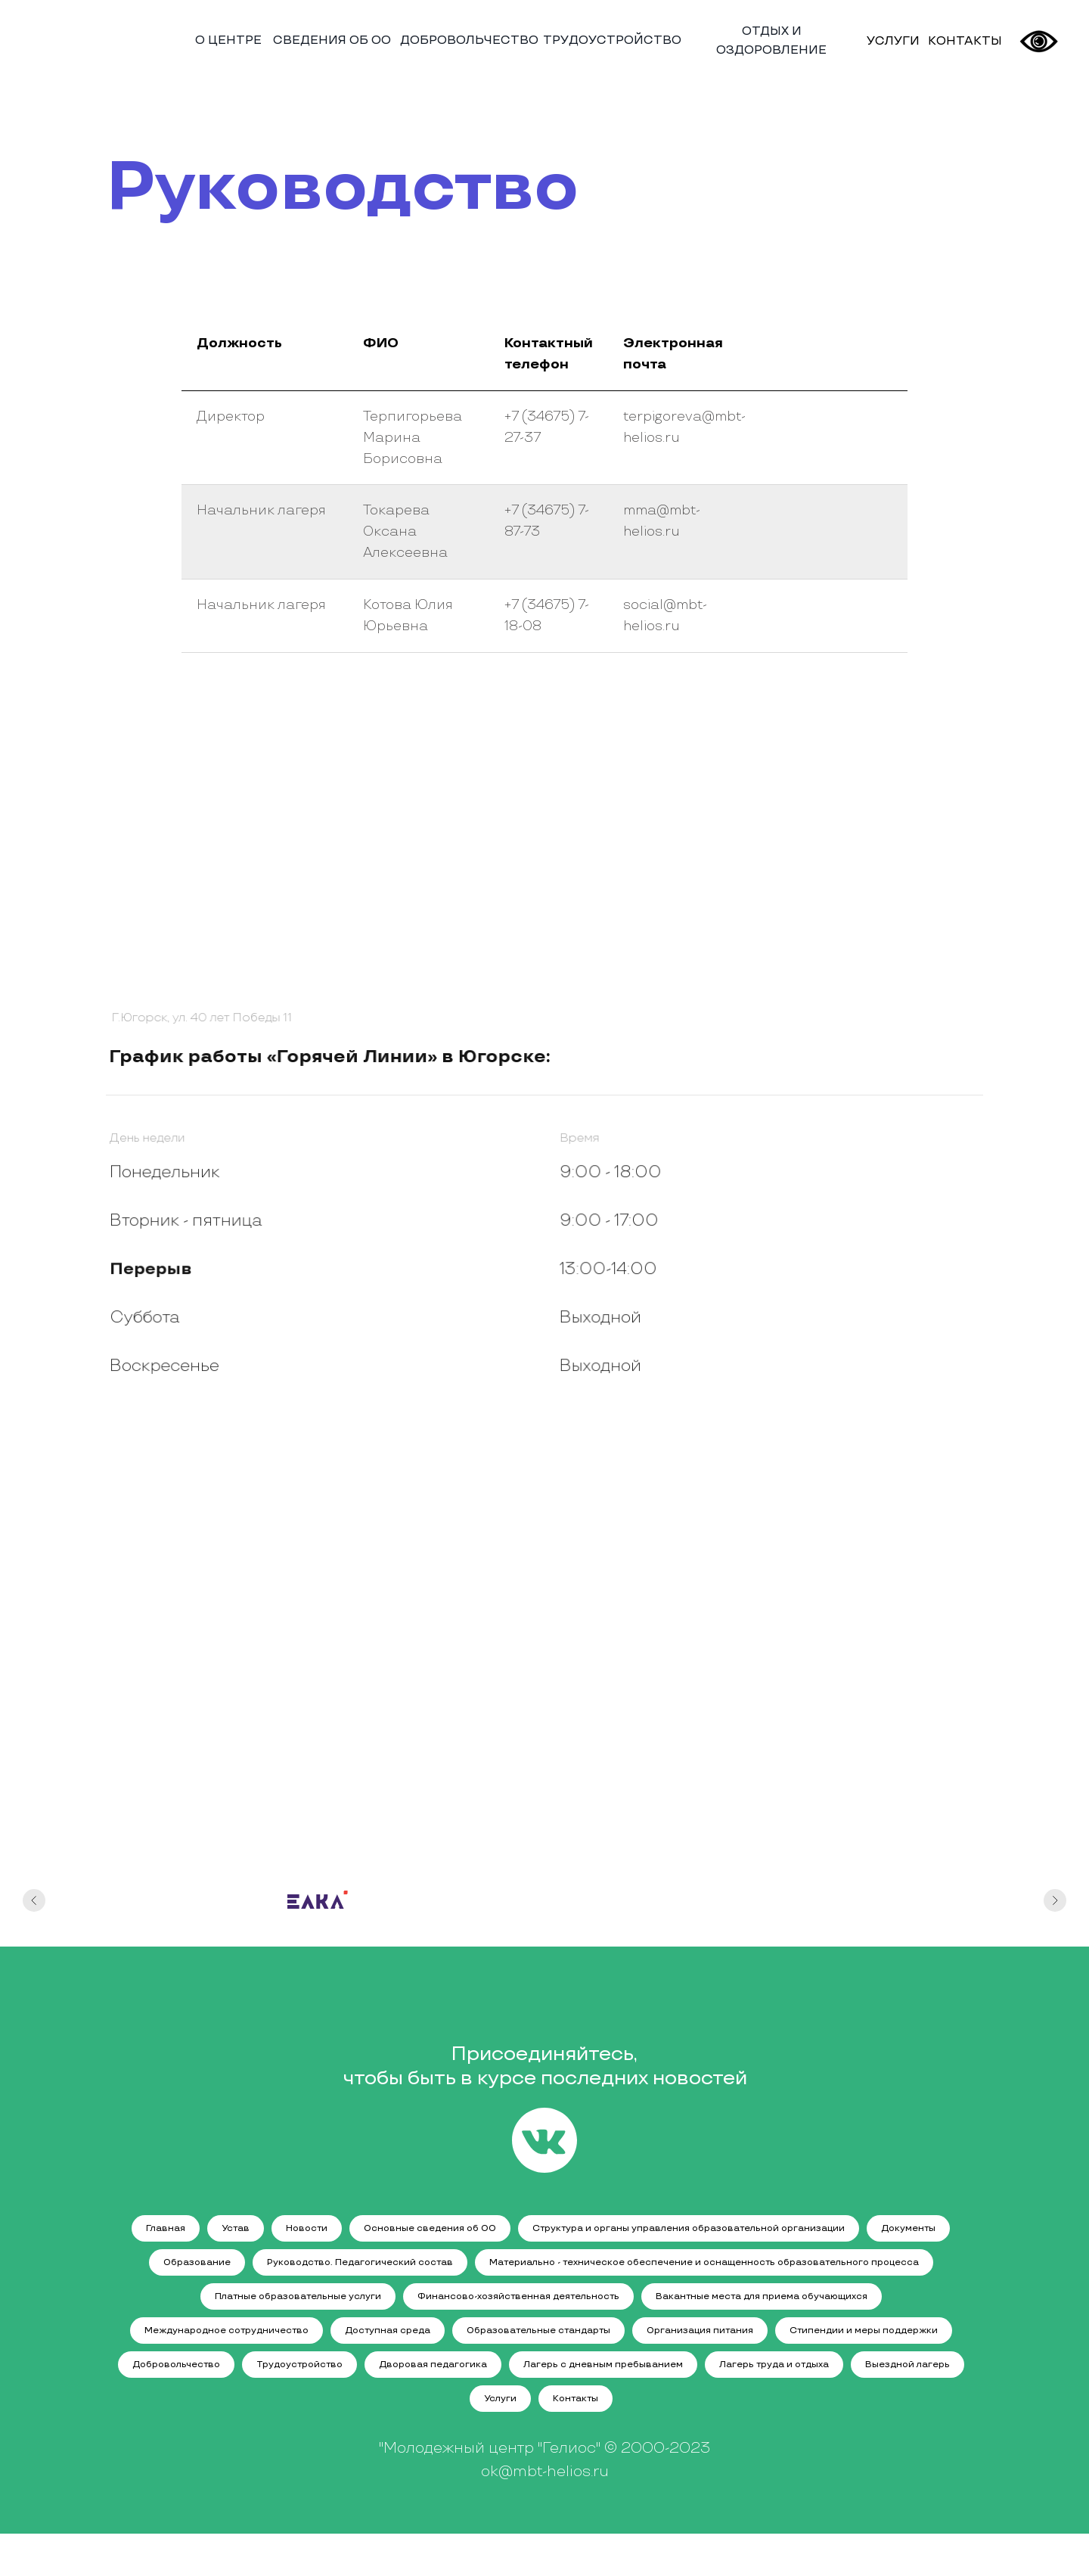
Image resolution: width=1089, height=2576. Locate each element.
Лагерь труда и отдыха (774, 2364)
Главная (165, 2228)
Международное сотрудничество (226, 2330)
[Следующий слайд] (1055, 1915)
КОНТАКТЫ (965, 41)
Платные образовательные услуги (298, 2296)
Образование (197, 2262)
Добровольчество (176, 2364)
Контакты (575, 2398)
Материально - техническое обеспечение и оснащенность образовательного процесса (704, 2262)
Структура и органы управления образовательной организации (688, 2228)
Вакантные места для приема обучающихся (761, 2296)
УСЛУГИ (893, 41)
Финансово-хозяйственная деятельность (518, 2296)
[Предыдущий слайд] (34, 1915)
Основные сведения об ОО (430, 2228)
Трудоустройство (299, 2364)
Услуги (500, 2398)
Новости (306, 2228)
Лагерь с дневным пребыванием (603, 2364)
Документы (908, 2228)
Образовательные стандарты (538, 2330)
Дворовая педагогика (433, 2364)
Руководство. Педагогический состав (360, 2262)
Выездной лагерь (907, 2364)
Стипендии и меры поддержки (864, 2330)
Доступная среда (387, 2330)
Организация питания (700, 2330)
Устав (236, 2228)
